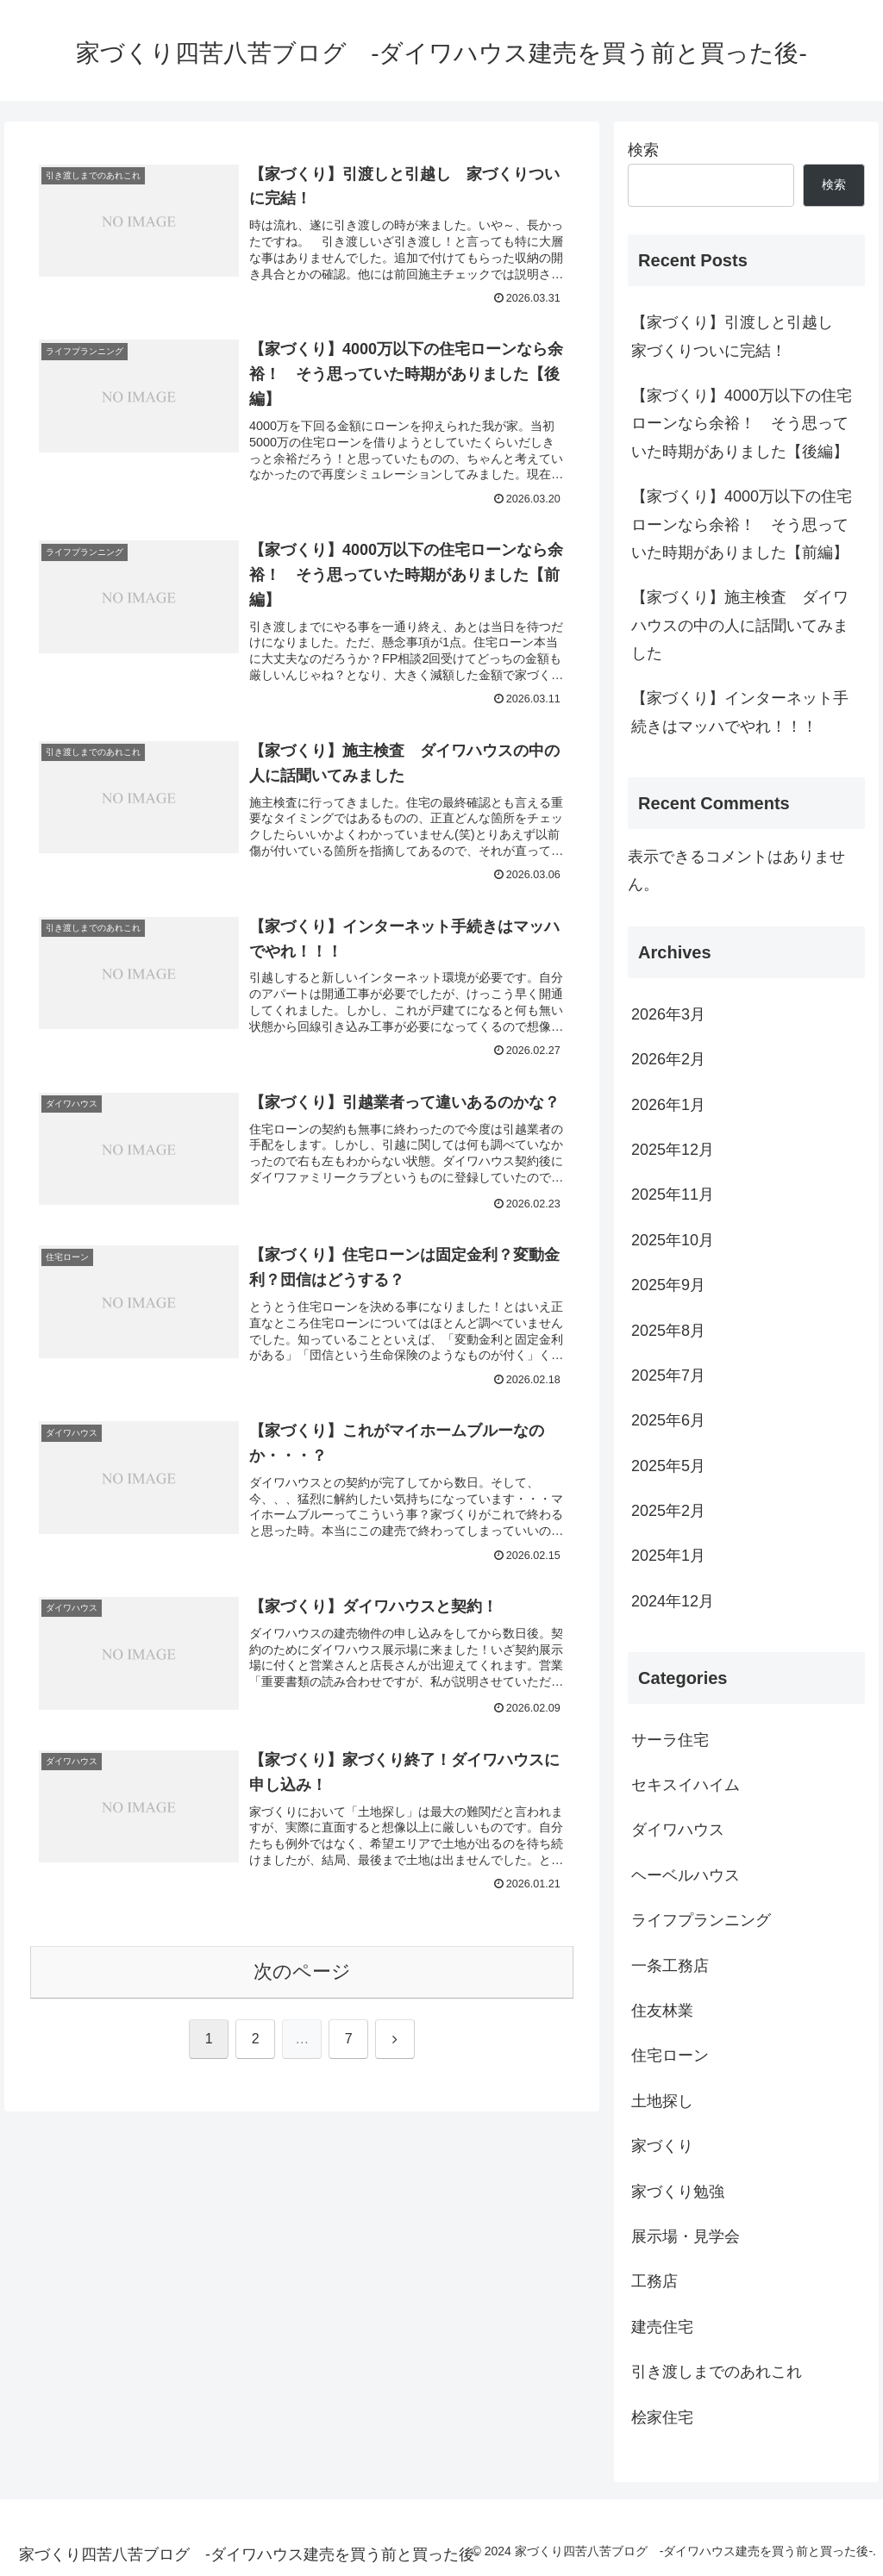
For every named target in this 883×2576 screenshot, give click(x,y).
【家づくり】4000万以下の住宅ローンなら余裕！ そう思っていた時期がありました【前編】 (741, 524)
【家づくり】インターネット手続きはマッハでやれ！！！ (740, 711)
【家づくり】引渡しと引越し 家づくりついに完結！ (740, 336)
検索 (643, 150)
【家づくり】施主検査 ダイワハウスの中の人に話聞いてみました (740, 625)
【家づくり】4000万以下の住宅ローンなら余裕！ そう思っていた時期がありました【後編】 (741, 423)
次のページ (302, 1971)
